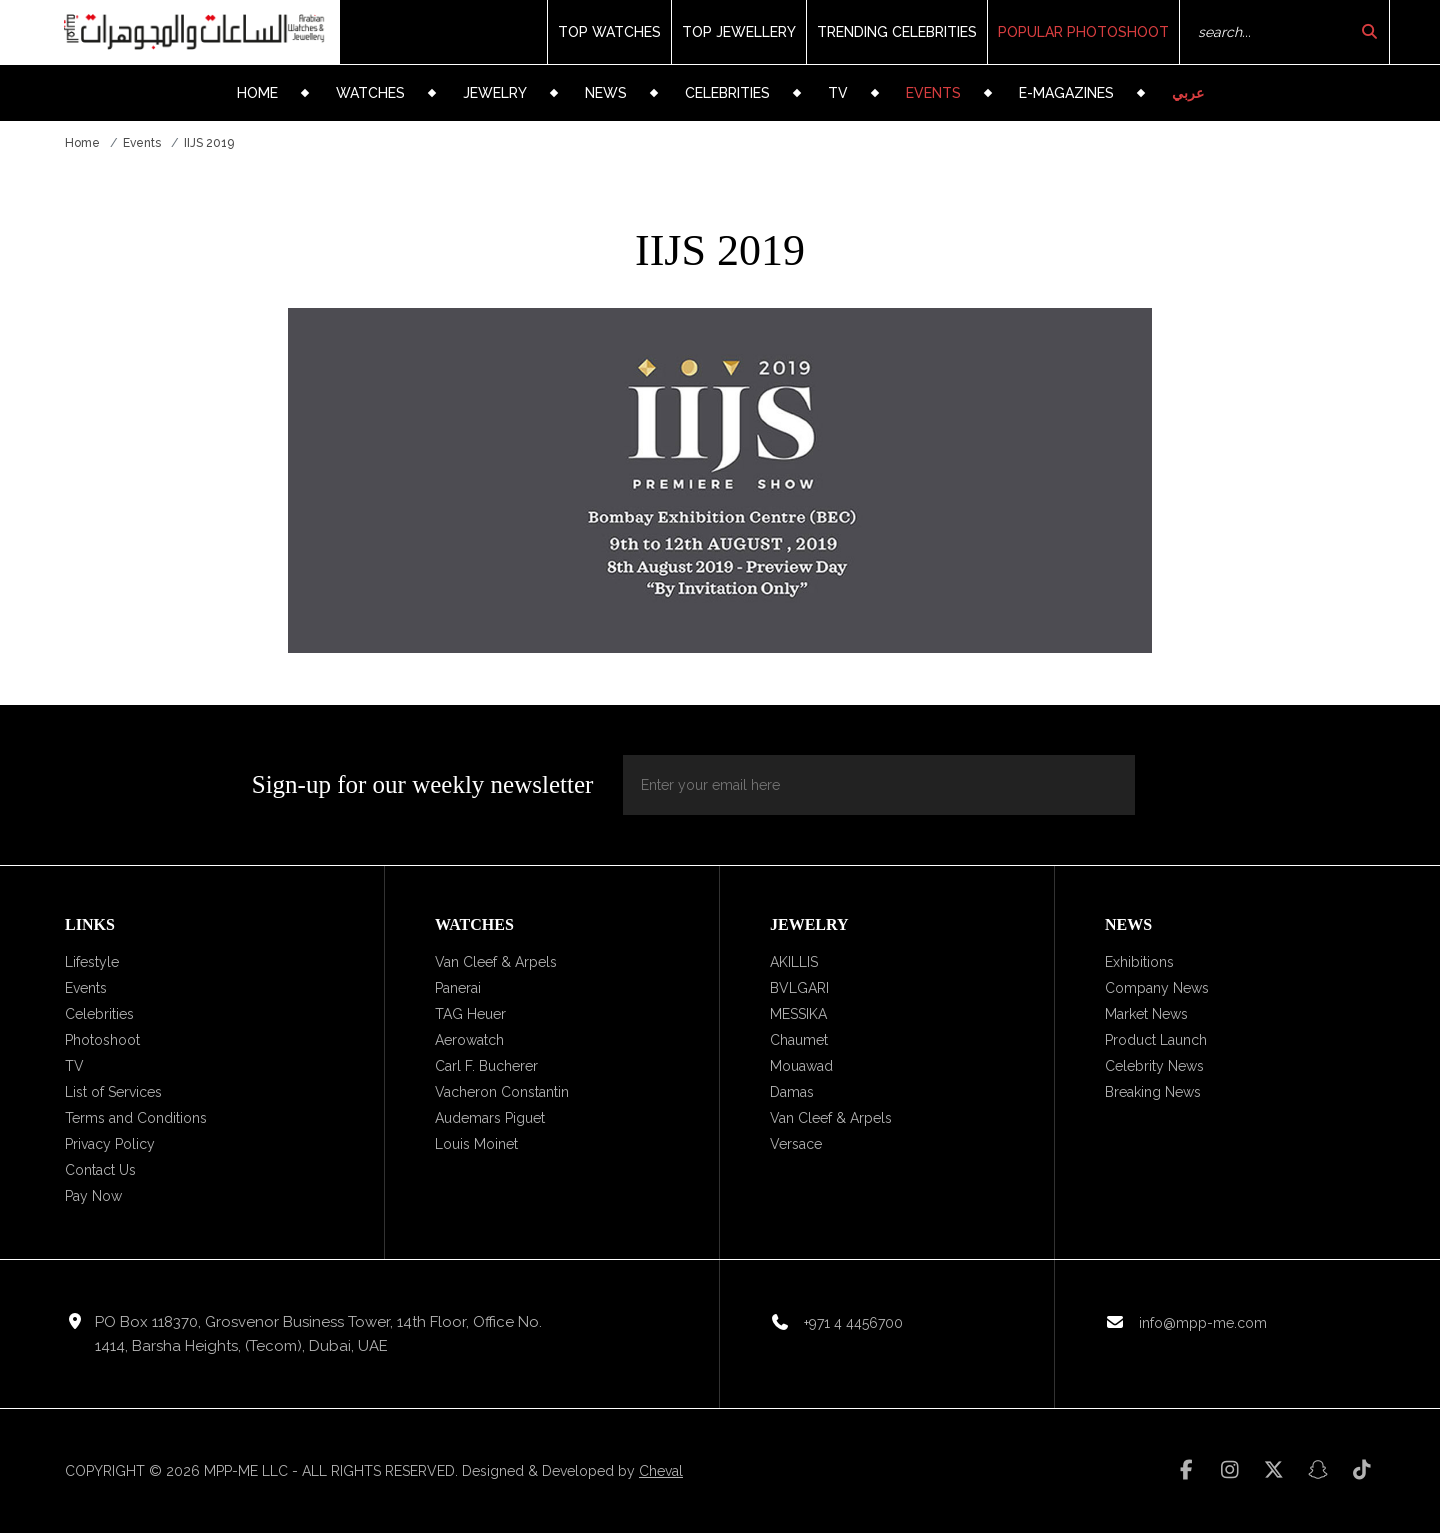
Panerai (458, 988)
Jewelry (495, 93)
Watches (370, 93)
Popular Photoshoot (1083, 32)
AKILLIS (794, 962)
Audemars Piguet (490, 1118)
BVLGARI (799, 988)
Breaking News (1153, 1092)
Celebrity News (1154, 1066)
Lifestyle (92, 962)
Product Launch (1156, 1040)
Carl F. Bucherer (486, 1066)
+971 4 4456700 (853, 1323)
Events (933, 93)
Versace (796, 1144)
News (606, 93)
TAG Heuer (470, 1014)
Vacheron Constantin (502, 1092)
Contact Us (100, 1170)
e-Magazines (1066, 93)
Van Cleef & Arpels (496, 962)
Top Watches (609, 32)
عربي (1188, 93)
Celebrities (727, 93)
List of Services (113, 1092)
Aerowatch (469, 1040)
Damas (792, 1092)
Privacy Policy (110, 1144)
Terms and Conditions (136, 1118)
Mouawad (801, 1066)
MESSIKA (798, 1014)
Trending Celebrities (897, 32)
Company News (1157, 988)
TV (838, 93)
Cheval (661, 1471)
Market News (1146, 1014)
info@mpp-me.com (1203, 1323)
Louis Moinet (476, 1144)
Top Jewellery (739, 32)
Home (257, 93)
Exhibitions (1139, 962)
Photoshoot (102, 1040)
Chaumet (799, 1040)
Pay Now (93, 1196)
